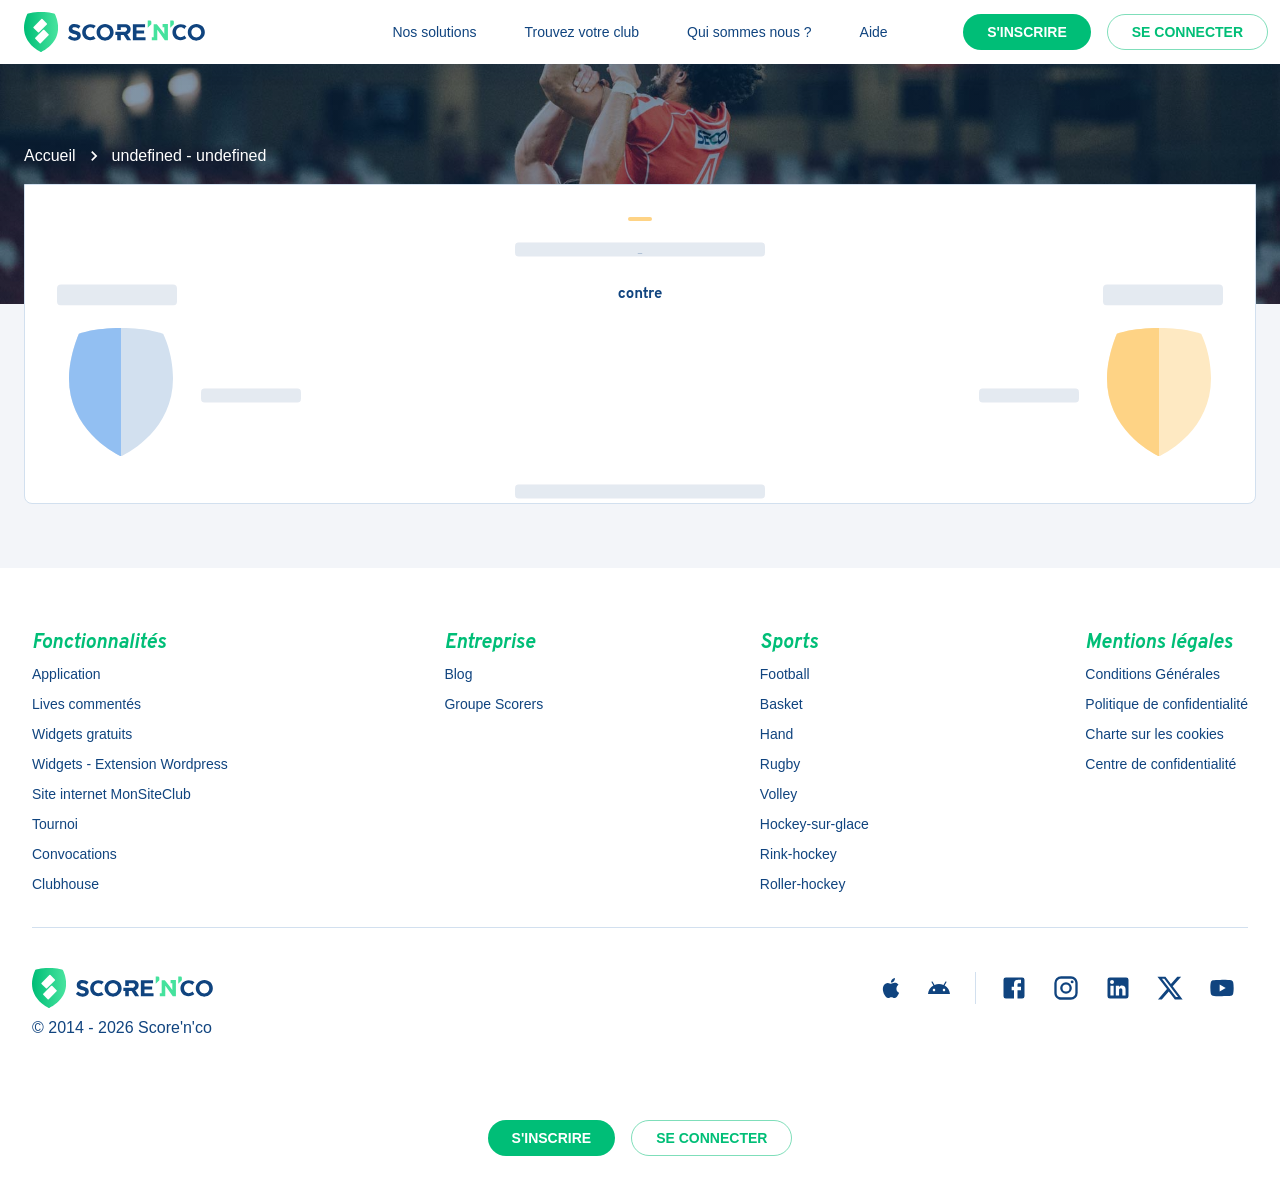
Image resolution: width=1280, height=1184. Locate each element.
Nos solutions (434, 32)
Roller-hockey (803, 884)
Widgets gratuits (82, 734)
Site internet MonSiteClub (111, 794)
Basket (781, 704)
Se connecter (1187, 32)
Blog (458, 674)
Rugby (780, 764)
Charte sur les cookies (1154, 734)
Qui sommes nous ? (749, 32)
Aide (874, 32)
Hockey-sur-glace (814, 824)
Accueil (50, 155)
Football (785, 674)
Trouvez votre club (581, 32)
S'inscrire (1027, 32)
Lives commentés (86, 704)
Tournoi (55, 824)
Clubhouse (65, 884)
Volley (778, 794)
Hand (776, 734)
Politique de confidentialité (1166, 704)
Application (66, 674)
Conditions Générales (1152, 674)
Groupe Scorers (493, 704)
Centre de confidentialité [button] (1160, 764)
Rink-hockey (798, 854)
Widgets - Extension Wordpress (130, 764)
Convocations (74, 854)
